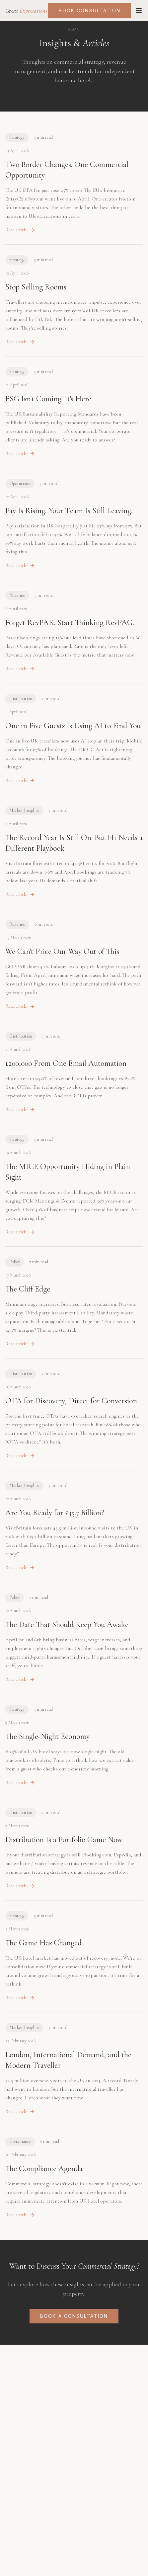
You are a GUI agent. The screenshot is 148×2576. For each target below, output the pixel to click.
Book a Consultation (74, 2316)
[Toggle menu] (138, 10)
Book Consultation (90, 10)
